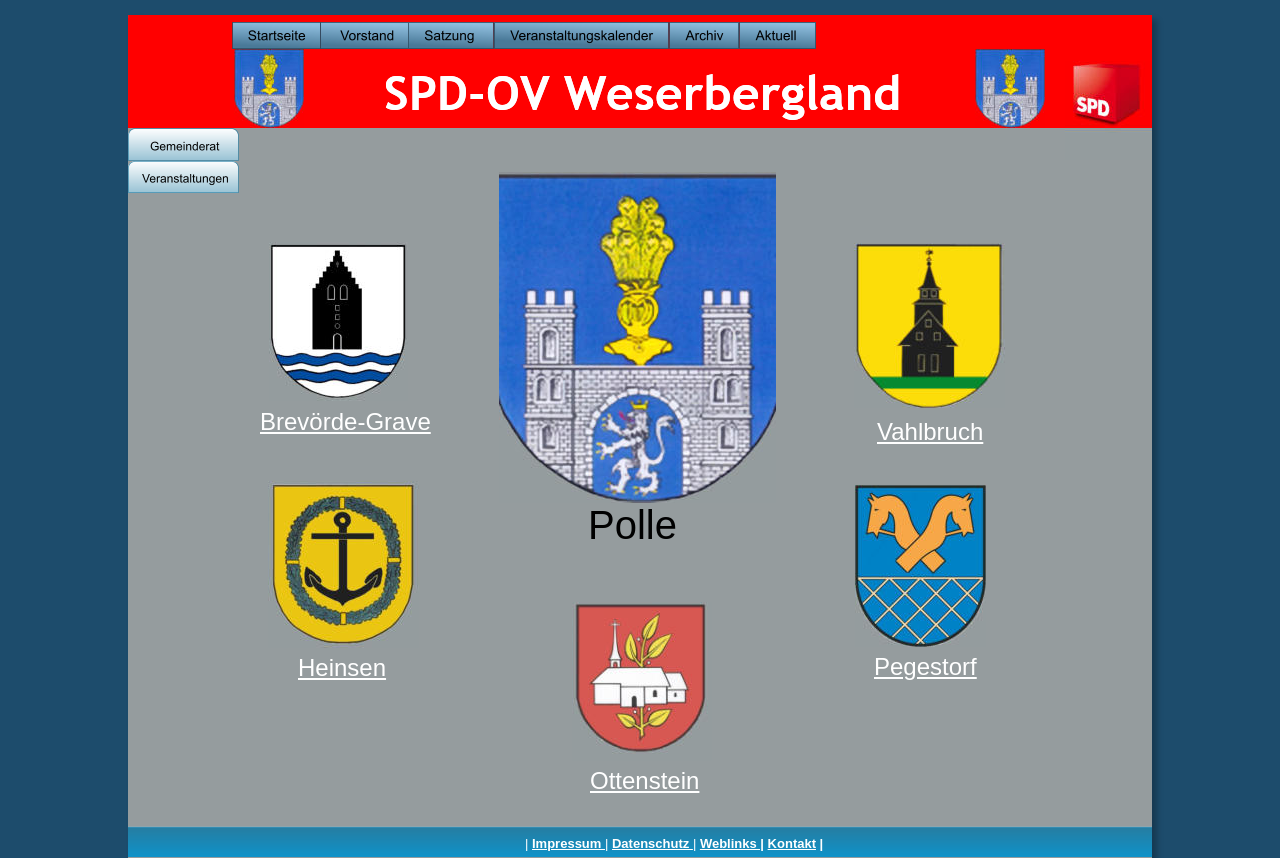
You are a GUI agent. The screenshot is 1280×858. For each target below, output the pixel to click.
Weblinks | (732, 843)
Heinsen (342, 667)
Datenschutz (652, 843)
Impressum (568, 843)
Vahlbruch (930, 431)
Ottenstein (644, 780)
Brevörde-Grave (345, 421)
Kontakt (792, 843)
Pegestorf (925, 666)
